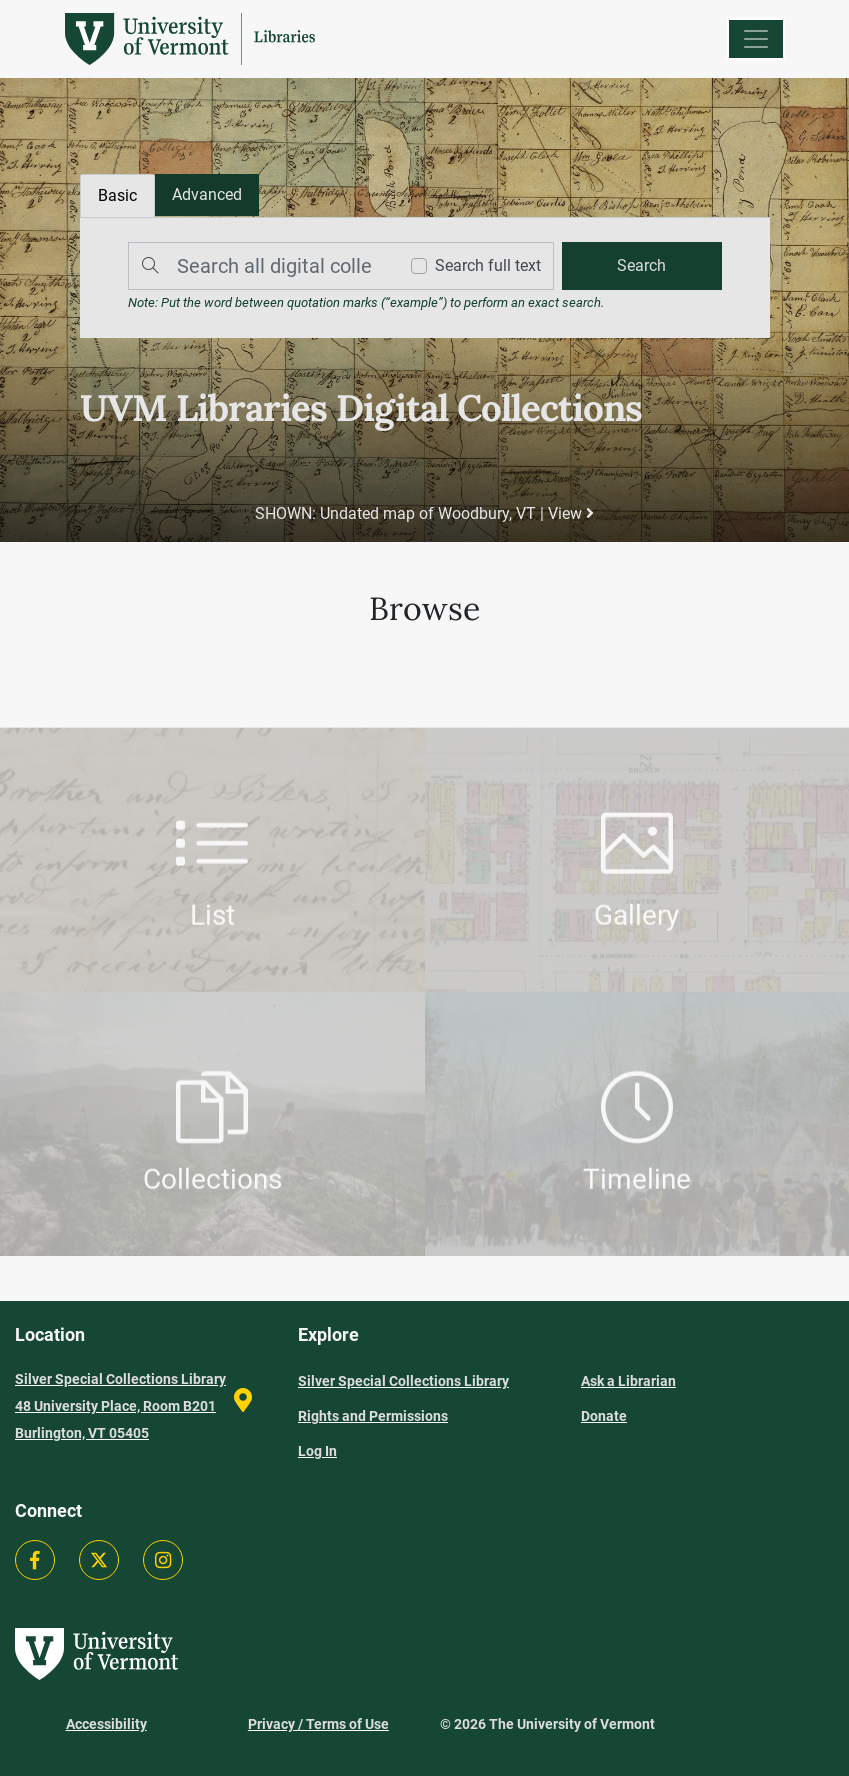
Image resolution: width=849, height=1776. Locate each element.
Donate (604, 1416)
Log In (317, 1451)
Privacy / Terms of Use (318, 1724)
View (571, 513)
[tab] (207, 195)
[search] (642, 266)
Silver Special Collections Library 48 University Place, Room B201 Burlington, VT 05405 (120, 1406)
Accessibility (106, 1724)
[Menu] (756, 39)
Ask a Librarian (628, 1381)
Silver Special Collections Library (403, 1381)
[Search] (258, 266)
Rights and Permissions (373, 1416)
